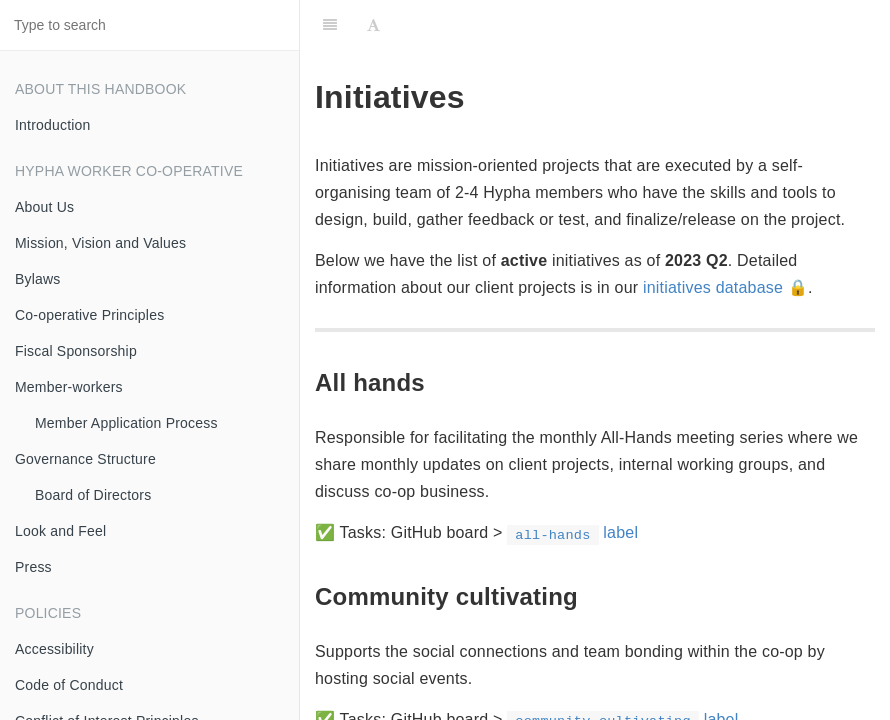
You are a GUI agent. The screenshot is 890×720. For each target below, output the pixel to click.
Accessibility (54, 649)
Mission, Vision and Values (100, 243)
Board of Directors (93, 495)
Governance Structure (85, 459)
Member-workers (69, 387)
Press (33, 567)
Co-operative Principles (89, 315)
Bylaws (38, 279)
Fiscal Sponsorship (76, 351)
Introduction (53, 125)
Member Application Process (126, 423)
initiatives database (713, 287)
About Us (44, 207)
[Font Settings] (373, 25)
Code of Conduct (69, 685)
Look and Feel (60, 531)
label (572, 532)
